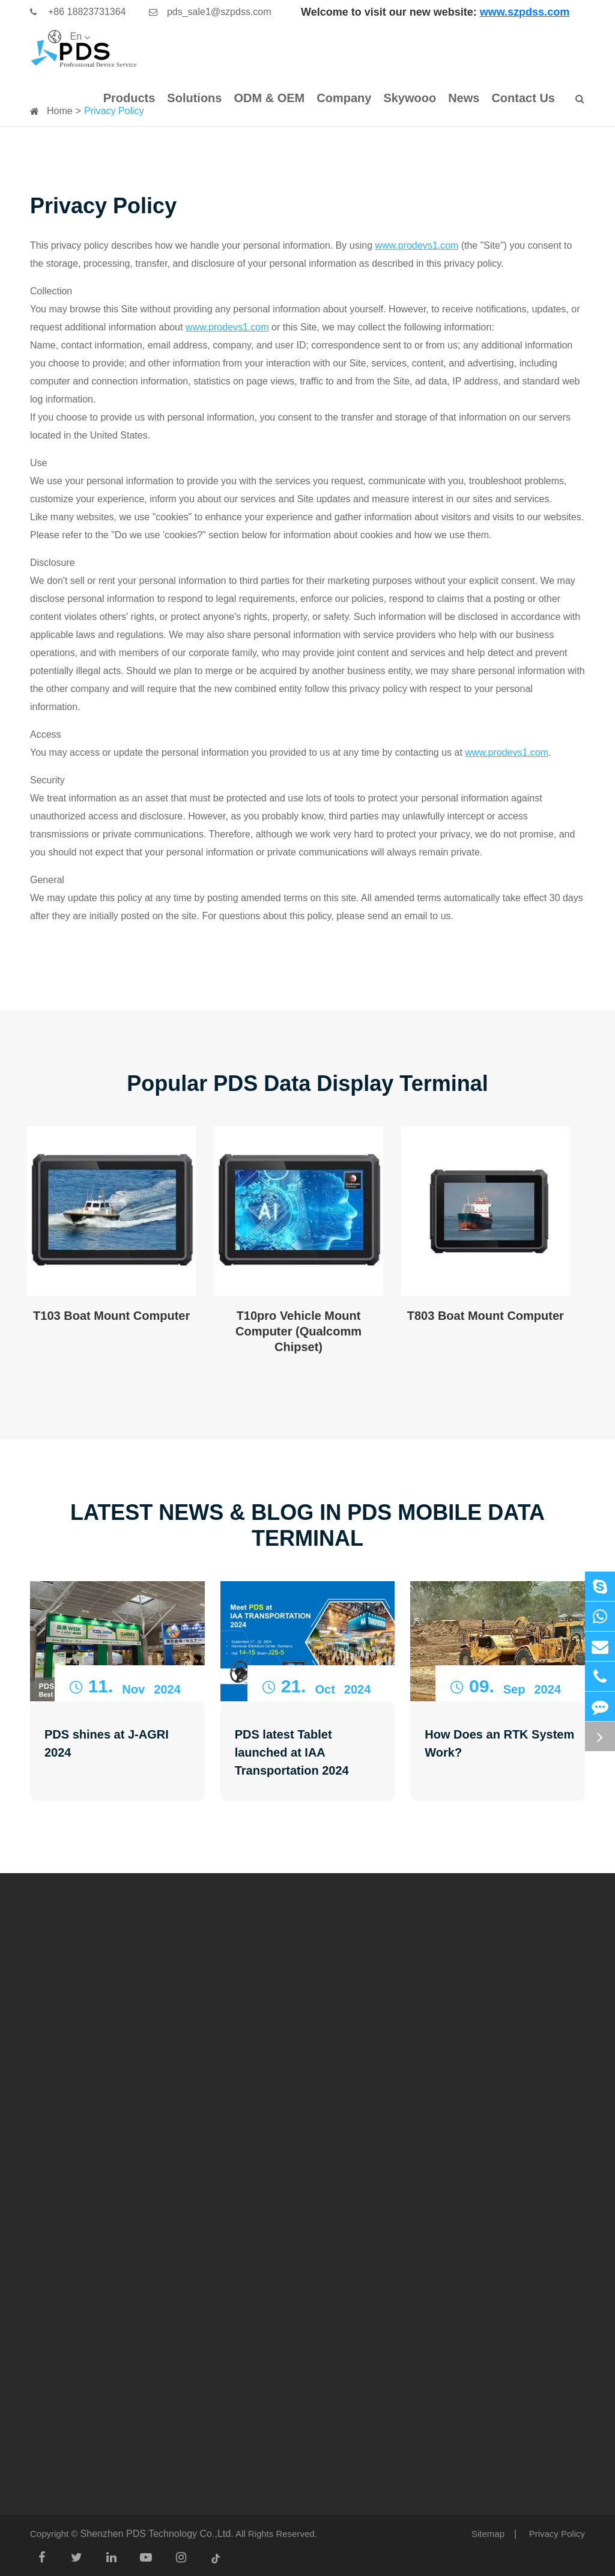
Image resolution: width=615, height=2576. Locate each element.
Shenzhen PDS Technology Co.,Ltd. (157, 2534)
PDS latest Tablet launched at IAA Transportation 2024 (292, 1752)
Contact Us (523, 98)
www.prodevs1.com (417, 245)
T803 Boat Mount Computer (485, 1315)
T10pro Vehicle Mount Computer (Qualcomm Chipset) (298, 1331)
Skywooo (409, 98)
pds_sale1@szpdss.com (210, 12)
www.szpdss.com (524, 12)
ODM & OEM (269, 98)
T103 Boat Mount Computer (111, 1315)
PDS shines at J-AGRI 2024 (106, 1743)
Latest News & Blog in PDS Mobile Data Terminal (307, 1525)
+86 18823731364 (78, 12)
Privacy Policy (557, 2534)
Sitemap (487, 2534)
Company (344, 98)
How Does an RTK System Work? (499, 1743)
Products (129, 98)
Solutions (194, 98)
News (463, 98)
